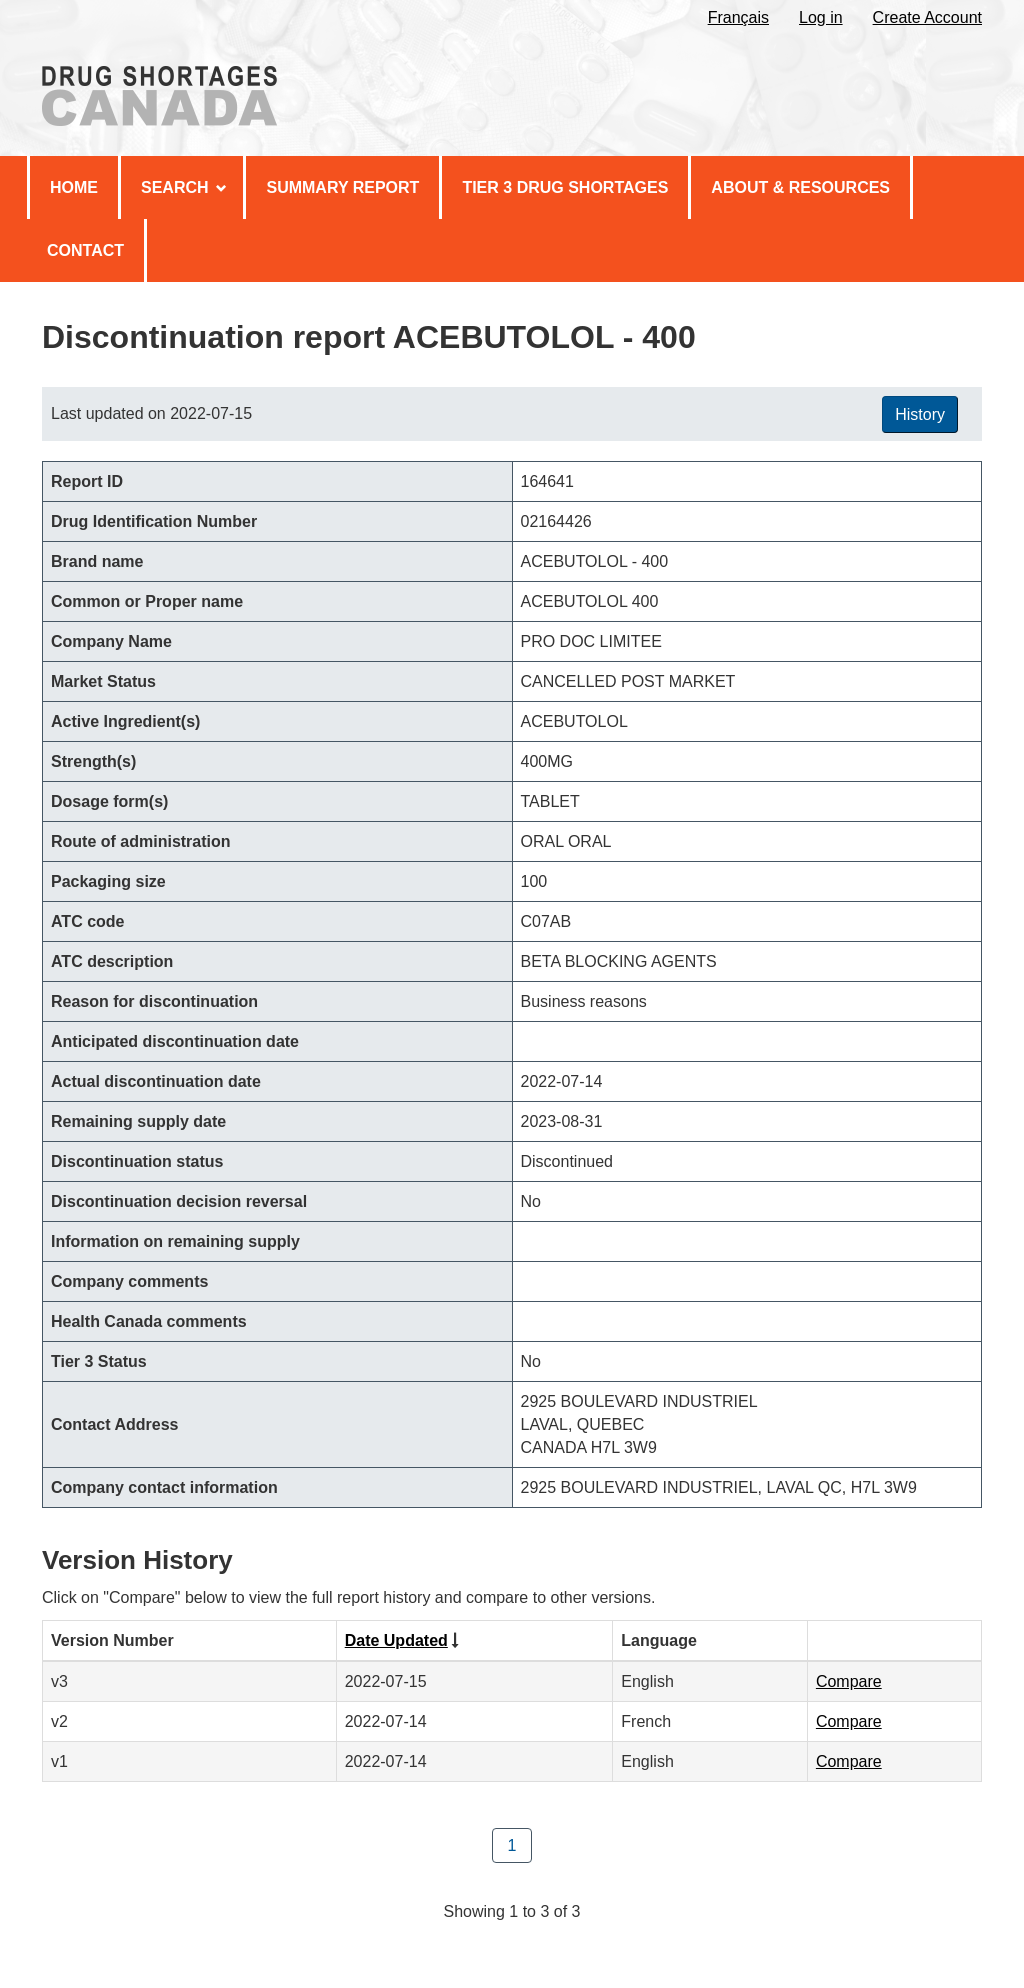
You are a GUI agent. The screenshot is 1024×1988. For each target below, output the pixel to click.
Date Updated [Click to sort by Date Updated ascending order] (396, 1640)
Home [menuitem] (74, 187)
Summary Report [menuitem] (342, 187)
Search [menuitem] (184, 187)
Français (738, 17)
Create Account (927, 17)
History (920, 414)
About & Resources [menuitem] (800, 187)
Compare (849, 1681)
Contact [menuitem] (85, 250)
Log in (821, 17)
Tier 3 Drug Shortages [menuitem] (565, 187)
